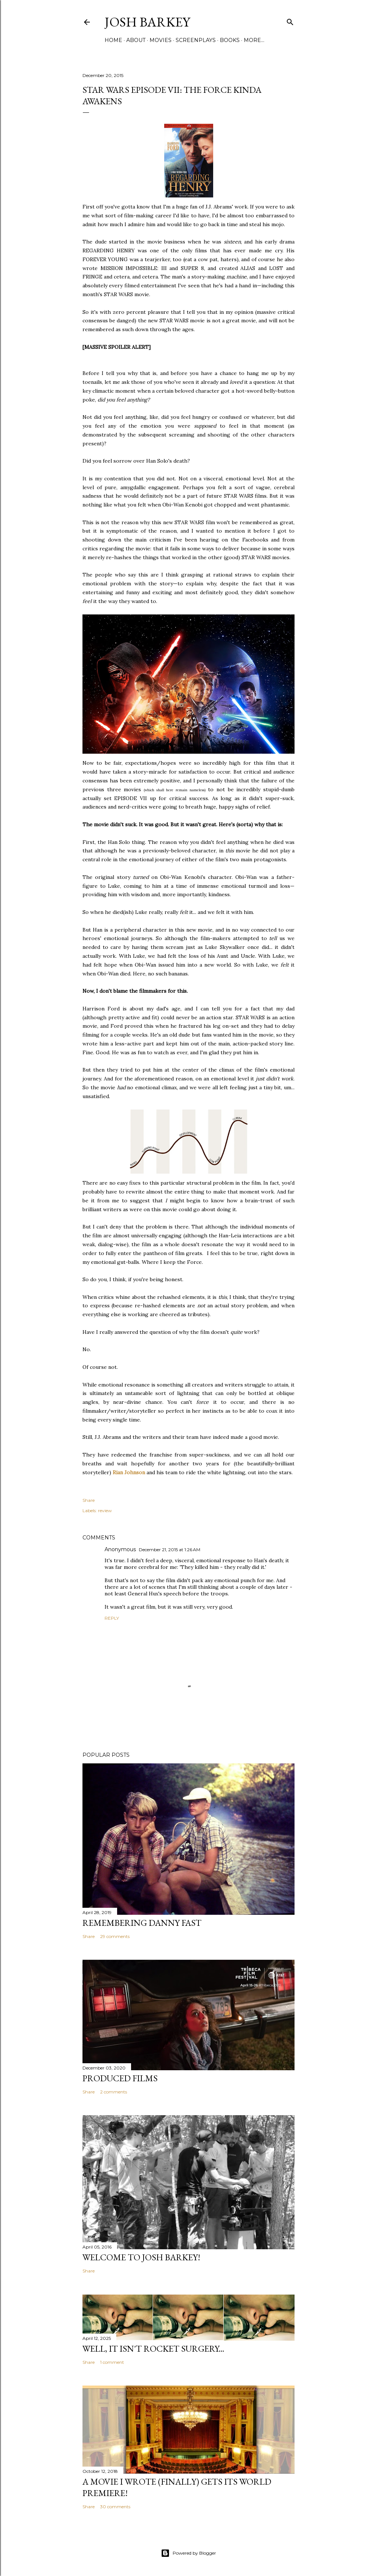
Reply (112, 1618)
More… (254, 40)
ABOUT (135, 40)
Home (113, 40)
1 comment (112, 2362)
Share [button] (88, 1500)
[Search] (290, 20)
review (105, 1510)
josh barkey (147, 22)
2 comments (113, 2092)
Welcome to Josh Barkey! (141, 2257)
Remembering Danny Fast (141, 1922)
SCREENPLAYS (196, 40)
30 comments (115, 2506)
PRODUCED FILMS (120, 2078)
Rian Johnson (129, 1472)
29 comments (115, 1936)
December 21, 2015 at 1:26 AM (169, 1549)
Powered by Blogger (188, 2553)
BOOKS (230, 40)
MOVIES (160, 40)
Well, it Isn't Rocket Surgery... (153, 2348)
